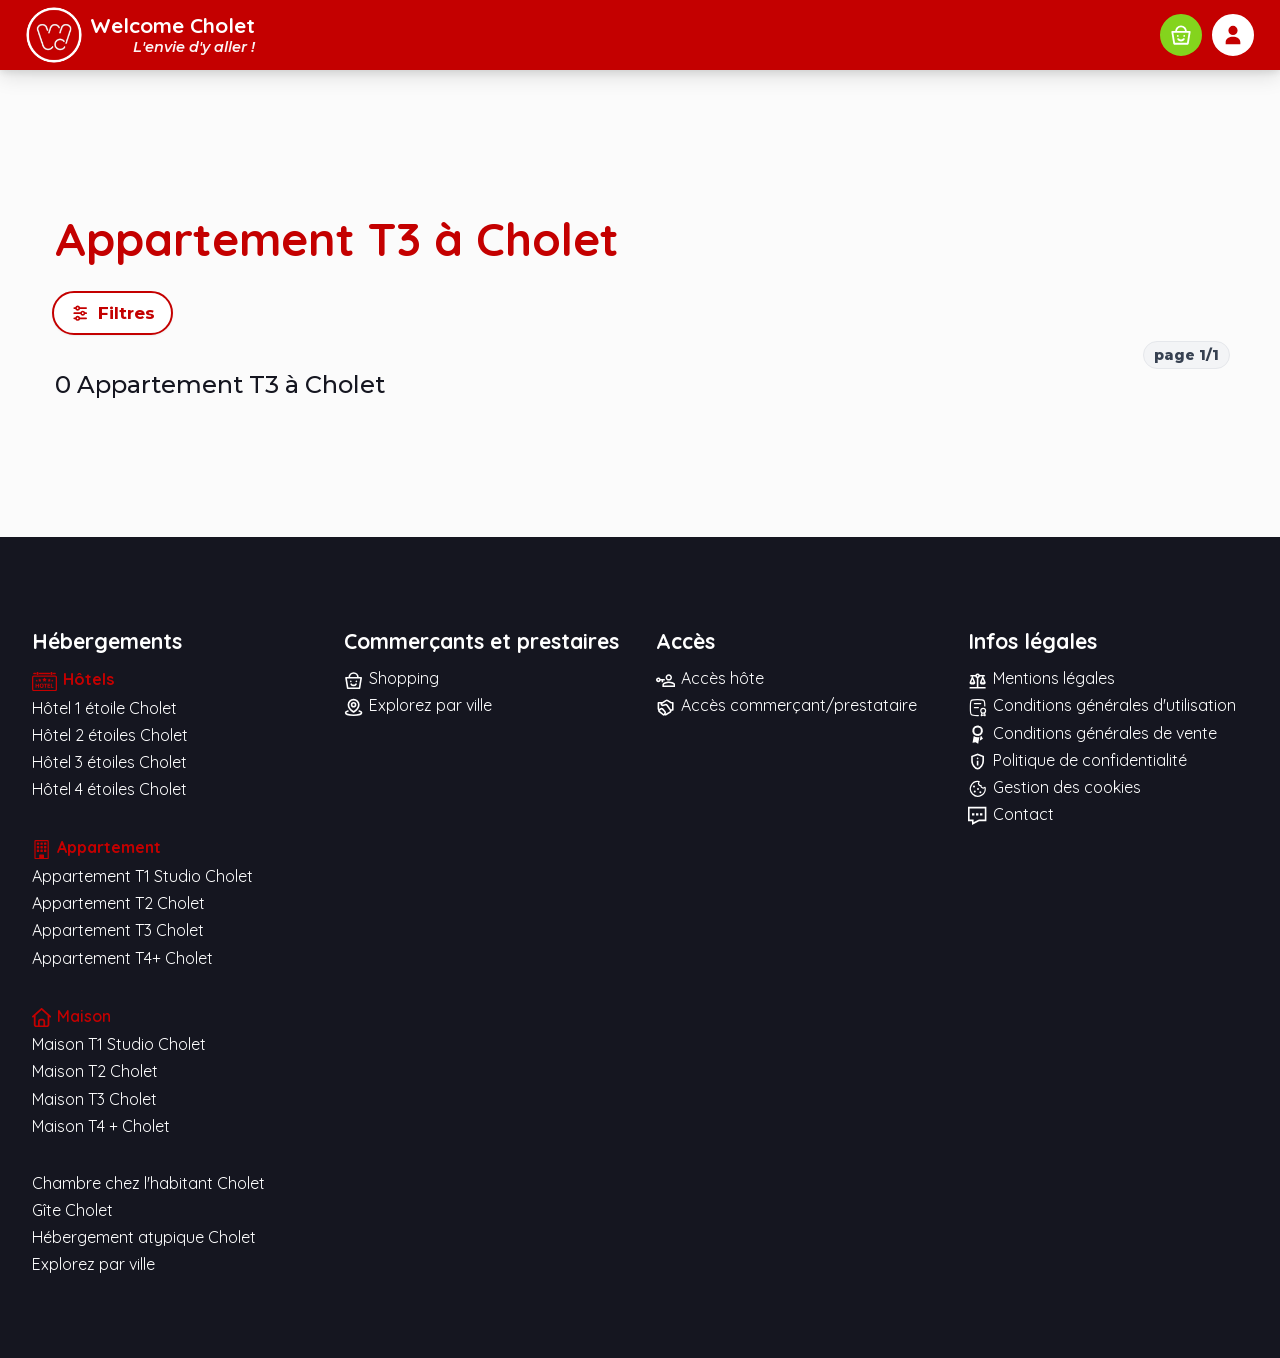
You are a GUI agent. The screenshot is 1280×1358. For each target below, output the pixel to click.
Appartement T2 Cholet (118, 903)
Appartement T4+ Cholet (122, 958)
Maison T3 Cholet (94, 1099)
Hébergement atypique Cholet (144, 1237)
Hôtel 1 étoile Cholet (104, 708)
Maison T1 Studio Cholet (119, 1044)
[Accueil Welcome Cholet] (140, 35)
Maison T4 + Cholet (101, 1126)
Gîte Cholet (72, 1210)
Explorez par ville (93, 1264)
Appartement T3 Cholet (118, 930)
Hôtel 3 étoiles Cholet (109, 762)
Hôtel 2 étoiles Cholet (110, 735)
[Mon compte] (1233, 35)
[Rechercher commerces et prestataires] (1181, 35)
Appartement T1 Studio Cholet (142, 876)
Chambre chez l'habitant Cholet (148, 1183)
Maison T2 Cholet (95, 1071)
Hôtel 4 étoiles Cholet (109, 789)
